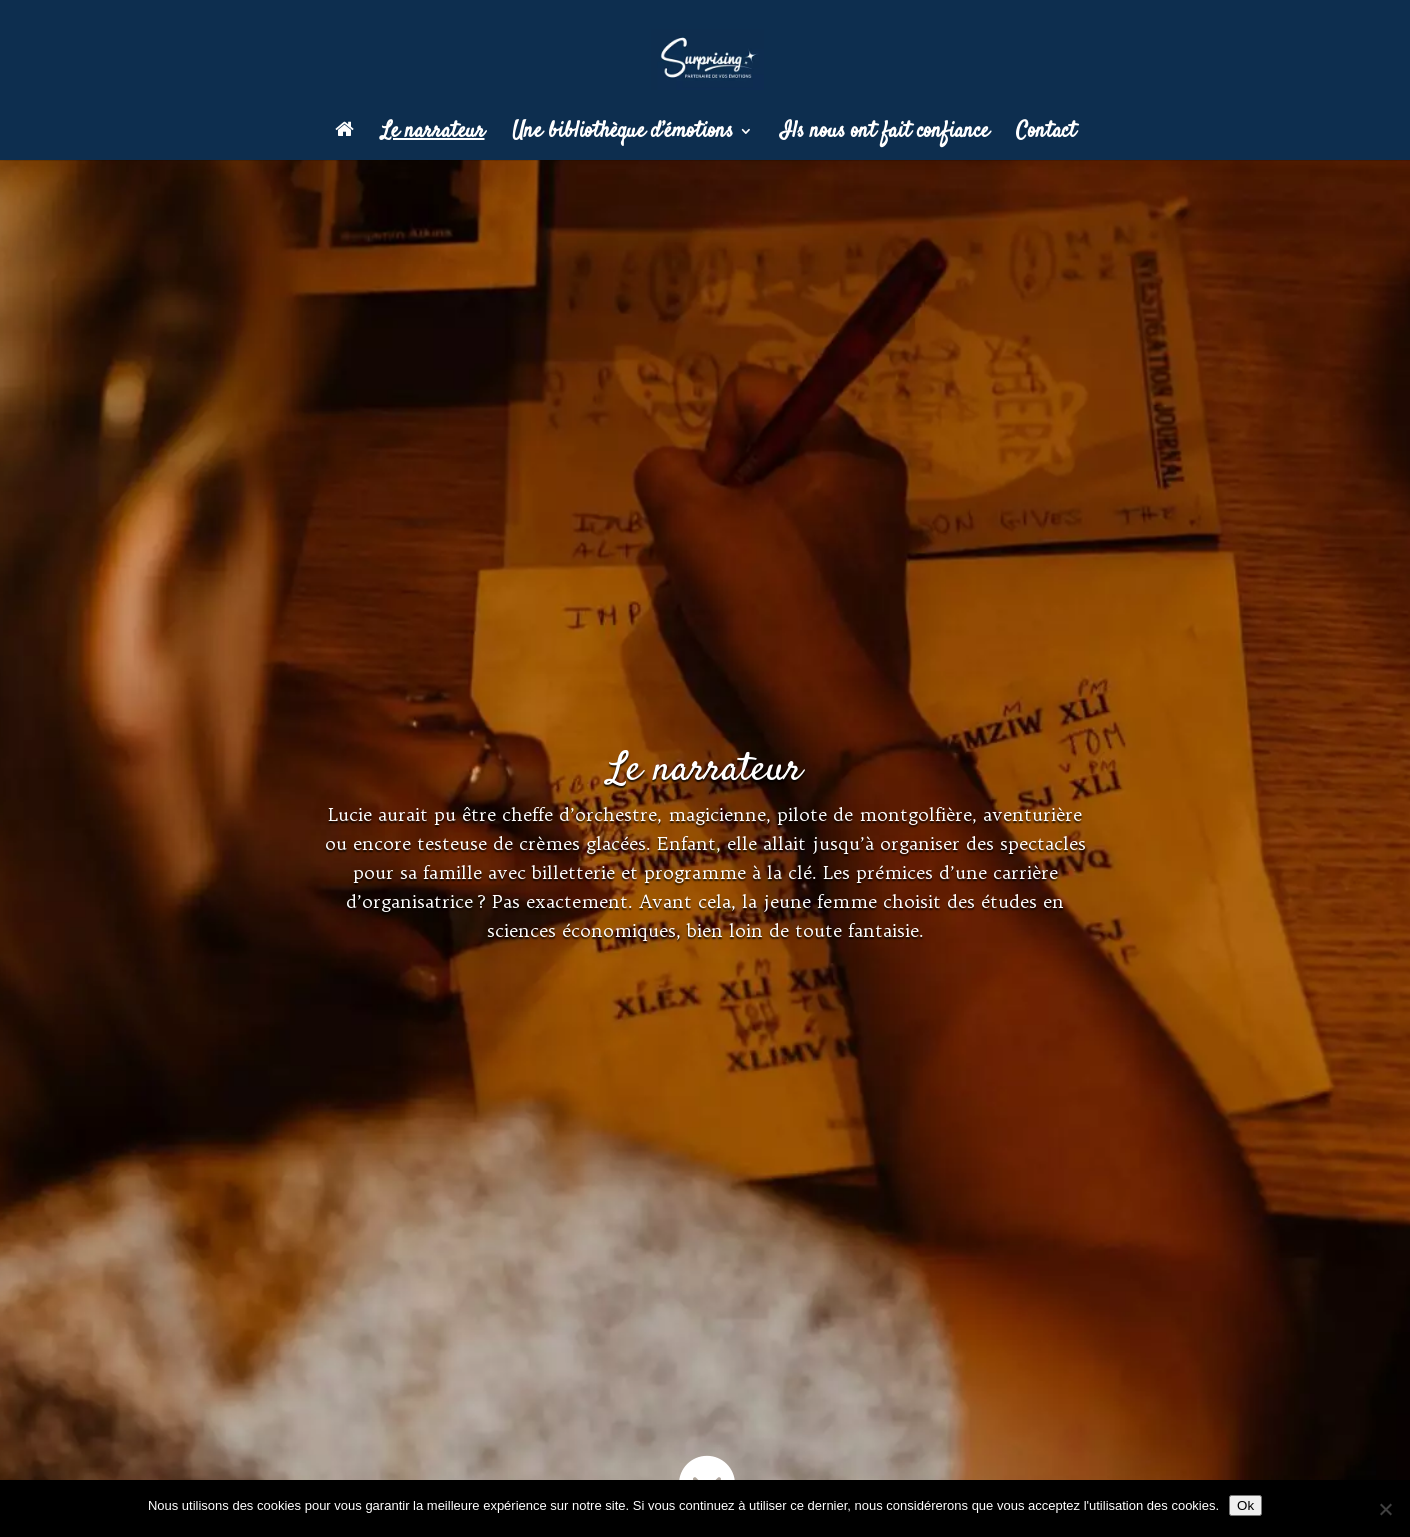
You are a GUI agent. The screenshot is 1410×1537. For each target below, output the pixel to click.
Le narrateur (433, 135)
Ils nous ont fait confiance (884, 135)
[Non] (1385, 1509)
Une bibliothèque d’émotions (622, 135)
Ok (1245, 1505)
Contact (1046, 135)
